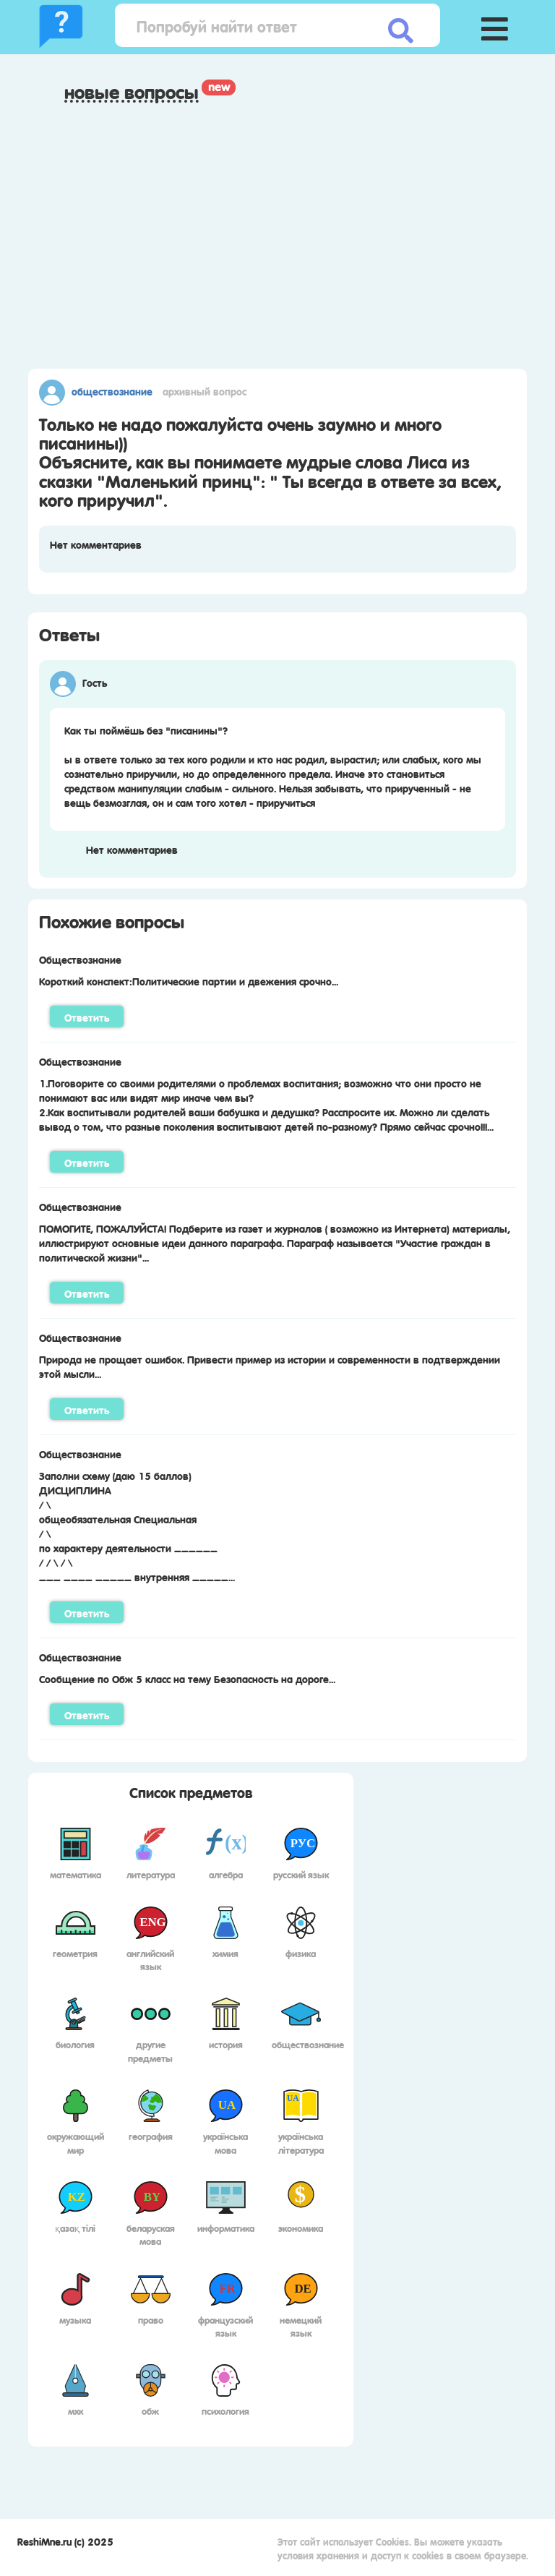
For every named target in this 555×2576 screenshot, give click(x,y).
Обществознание (112, 390)
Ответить (86, 1016)
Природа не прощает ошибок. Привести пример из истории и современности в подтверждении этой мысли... (269, 1365)
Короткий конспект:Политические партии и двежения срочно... (188, 980)
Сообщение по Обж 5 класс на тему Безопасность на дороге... (187, 1678)
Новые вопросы (131, 92)
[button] (494, 25)
